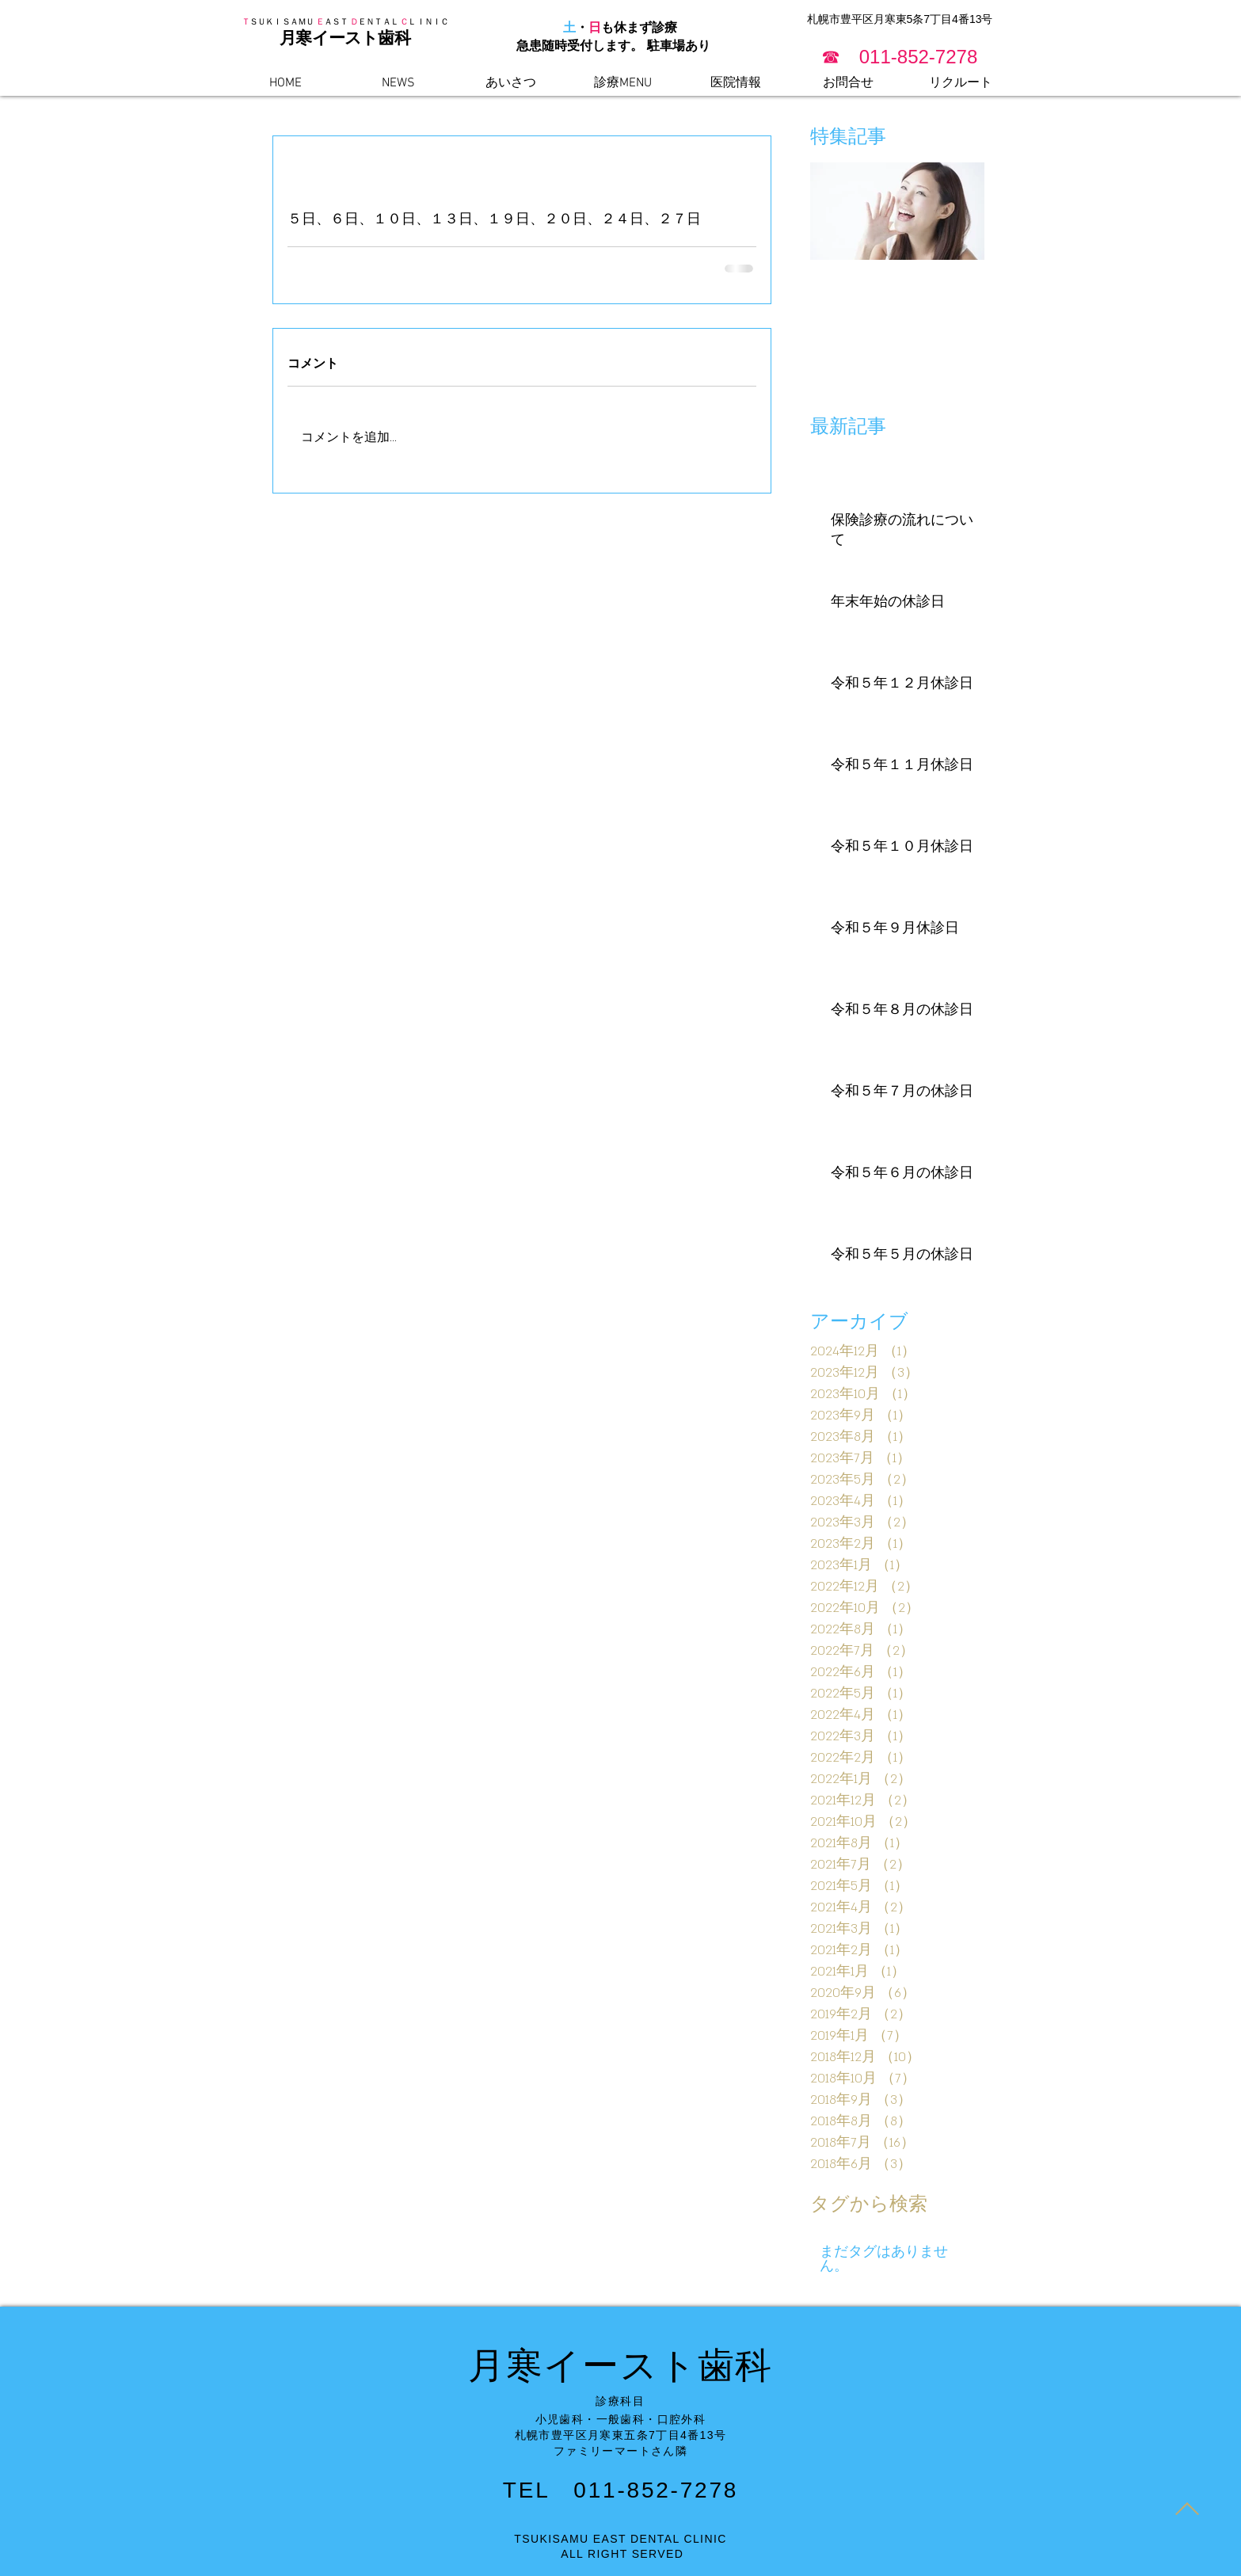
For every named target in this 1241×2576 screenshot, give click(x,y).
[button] (899, 56)
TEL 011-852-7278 (620, 2490)
